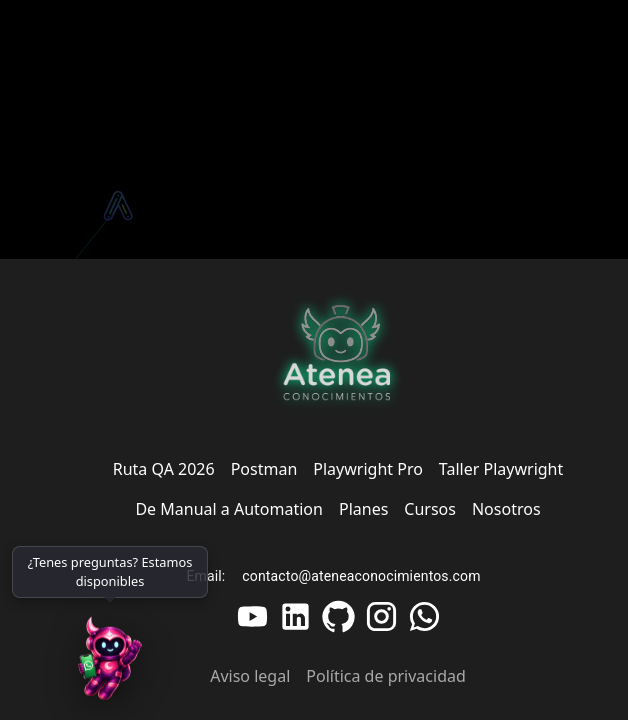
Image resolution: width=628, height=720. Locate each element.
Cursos (430, 509)
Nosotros (506, 509)
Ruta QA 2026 (164, 469)
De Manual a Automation (229, 509)
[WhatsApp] (110, 660)
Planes (363, 509)
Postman (264, 469)
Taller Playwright (501, 469)
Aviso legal (250, 676)
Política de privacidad (386, 676)
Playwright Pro (368, 469)
